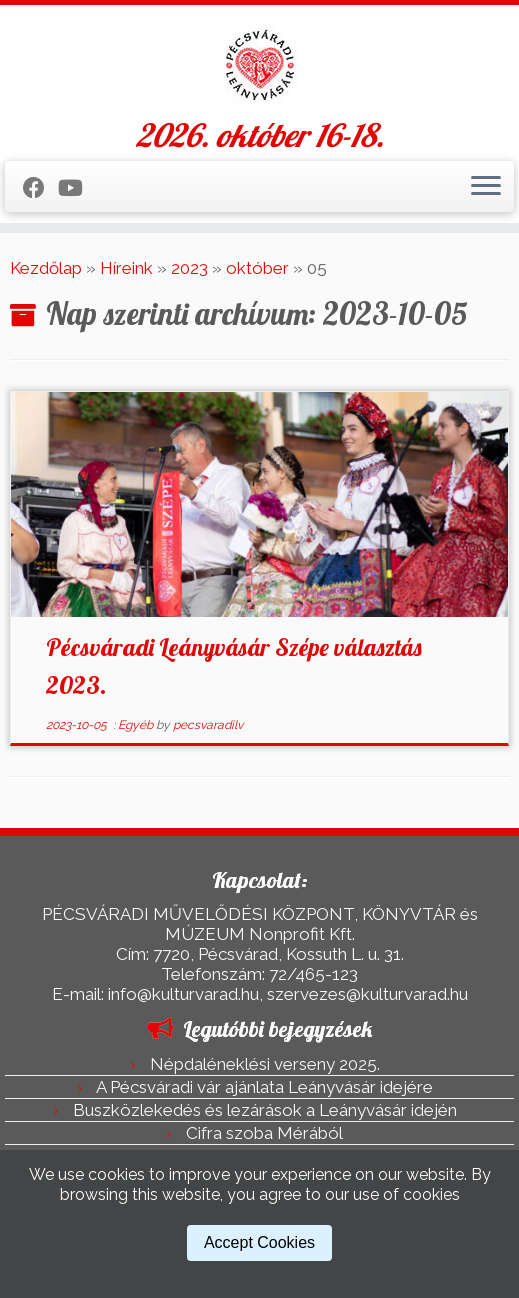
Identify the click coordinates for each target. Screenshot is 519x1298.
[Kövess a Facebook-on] (40, 188)
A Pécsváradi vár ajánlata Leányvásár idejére (264, 1087)
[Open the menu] (486, 187)
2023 (189, 268)
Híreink (126, 268)
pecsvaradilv (208, 725)
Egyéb (137, 725)
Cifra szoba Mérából (264, 1133)
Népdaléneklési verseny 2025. (265, 1064)
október (257, 268)
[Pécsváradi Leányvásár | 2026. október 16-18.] (259, 65)
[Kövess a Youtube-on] (77, 188)
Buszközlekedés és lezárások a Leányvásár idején (265, 1110)
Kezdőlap (46, 268)
